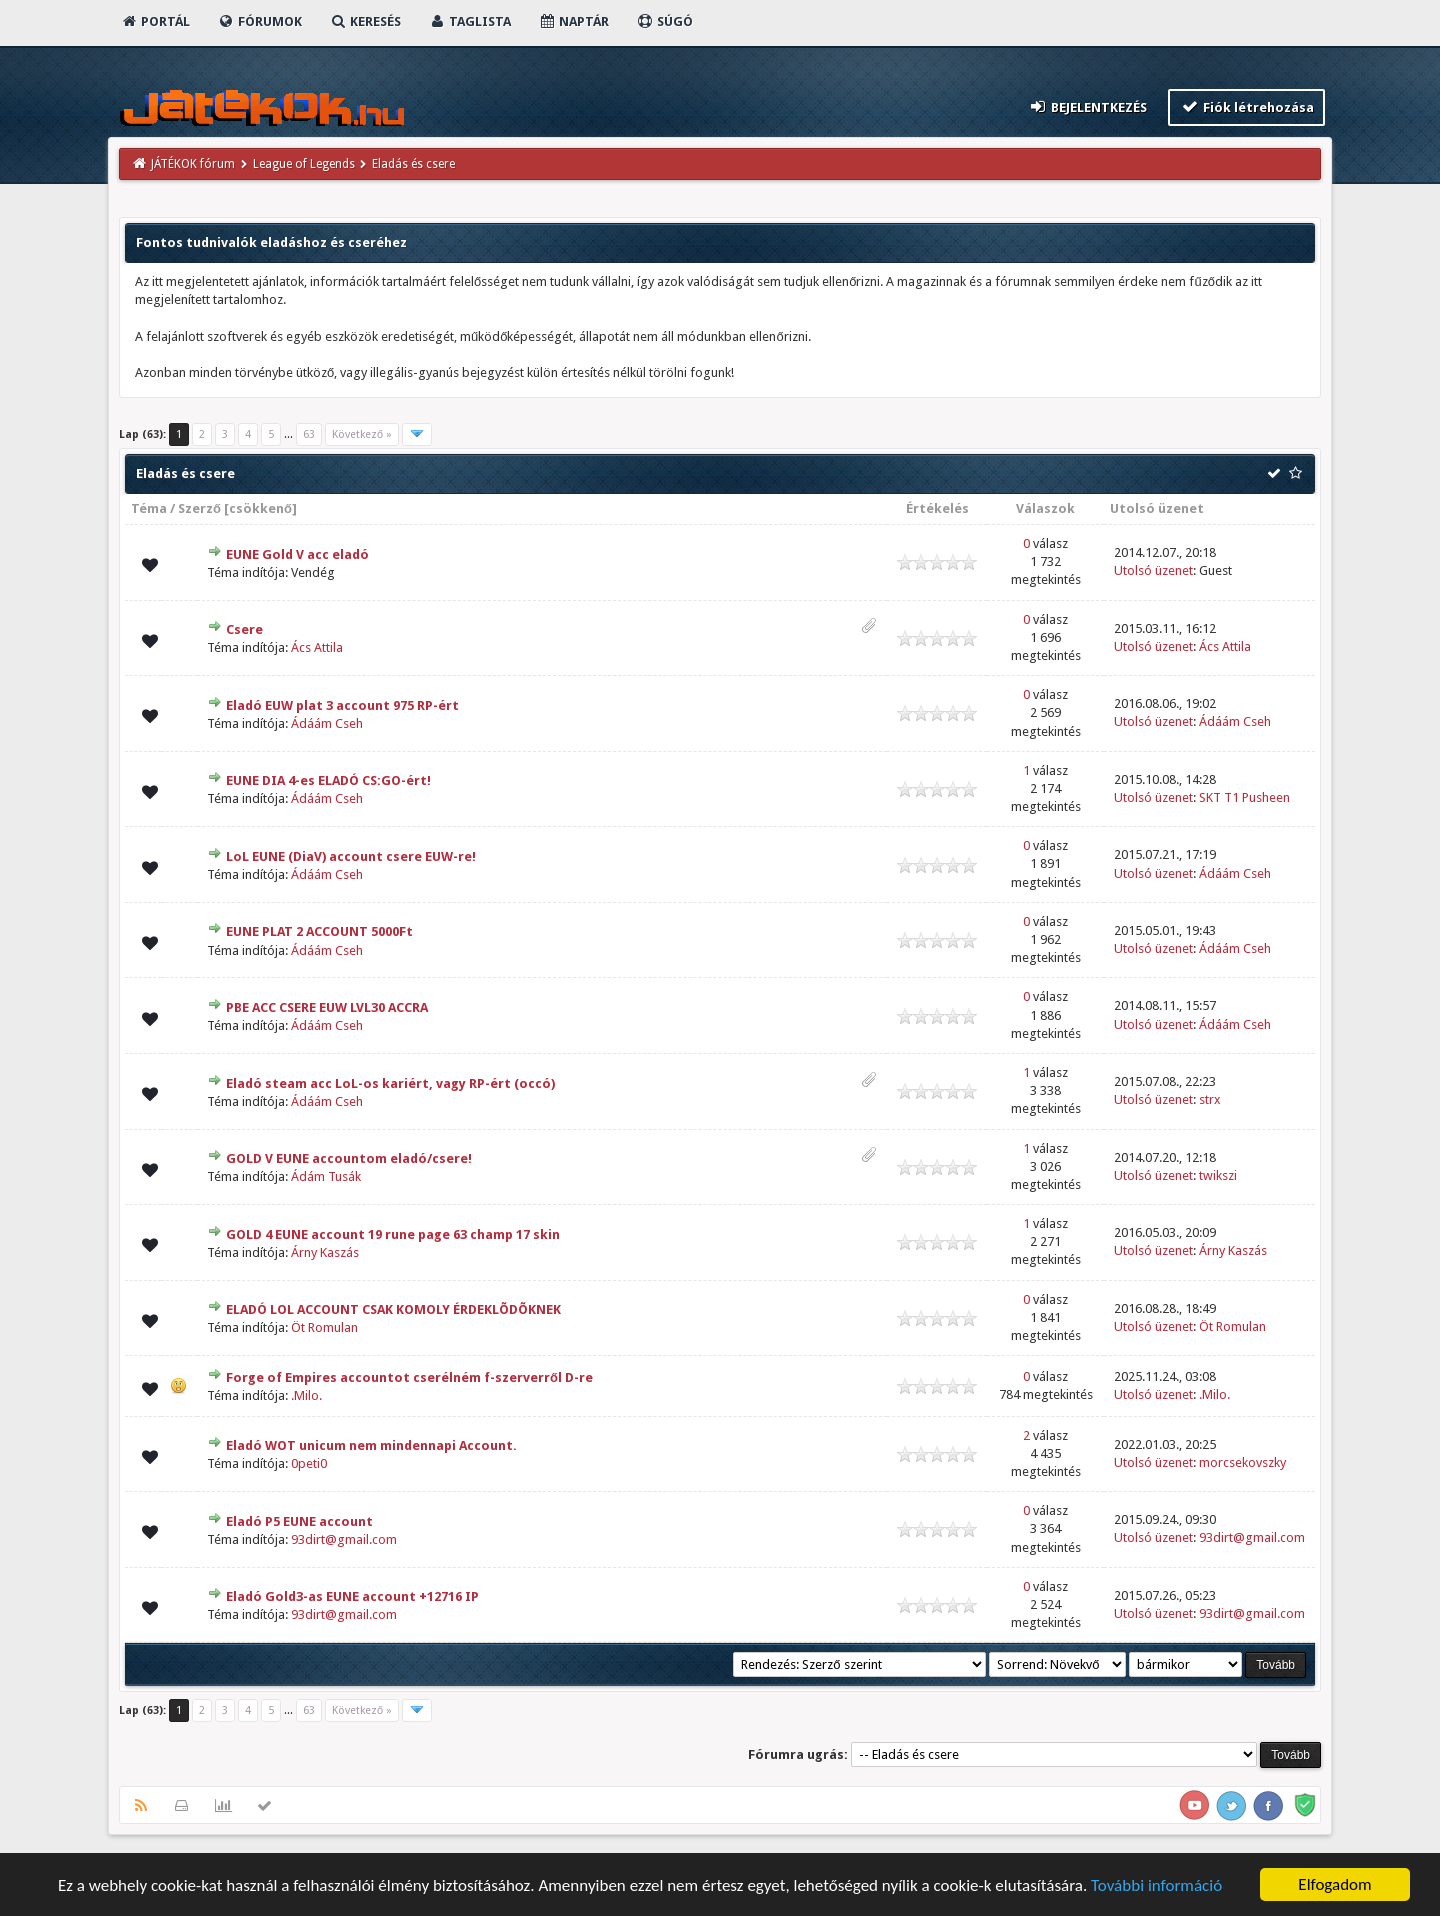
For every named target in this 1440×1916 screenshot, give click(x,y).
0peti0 (309, 1463)
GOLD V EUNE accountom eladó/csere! (349, 1158)
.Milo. (306, 1395)
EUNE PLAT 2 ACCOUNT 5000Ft (319, 931)
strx (1210, 1099)
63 (309, 434)
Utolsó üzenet (1157, 508)
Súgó (664, 21)
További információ (1156, 1885)
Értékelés (937, 508)
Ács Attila (317, 647)
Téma (149, 508)
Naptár (573, 21)
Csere (244, 629)
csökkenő (260, 508)
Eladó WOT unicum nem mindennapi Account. (371, 1445)
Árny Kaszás (325, 1252)
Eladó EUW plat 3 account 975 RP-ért (342, 705)
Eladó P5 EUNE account (299, 1521)
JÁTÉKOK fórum (193, 164)
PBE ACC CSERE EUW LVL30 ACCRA (327, 1007)
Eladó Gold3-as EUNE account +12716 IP (352, 1596)
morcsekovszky (1242, 1462)
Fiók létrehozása (1246, 106)
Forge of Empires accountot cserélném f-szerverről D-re (409, 1377)
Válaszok (1045, 508)
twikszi (1218, 1175)
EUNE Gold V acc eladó (297, 554)
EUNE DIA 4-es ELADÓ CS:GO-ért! (328, 780)
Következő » (362, 434)
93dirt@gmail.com (344, 1539)
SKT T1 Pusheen (1244, 797)
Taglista (469, 21)
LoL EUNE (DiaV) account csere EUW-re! (351, 856)
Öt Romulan (324, 1327)
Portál (155, 21)
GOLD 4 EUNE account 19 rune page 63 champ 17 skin (393, 1234)
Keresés (365, 21)
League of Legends (304, 164)
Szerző (199, 508)
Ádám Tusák (326, 1176)
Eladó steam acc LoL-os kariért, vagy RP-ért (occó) (390, 1083)
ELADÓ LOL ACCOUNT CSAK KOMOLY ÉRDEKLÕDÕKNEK (393, 1309)
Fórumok (259, 21)
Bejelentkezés (1088, 106)
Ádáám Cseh (327, 723)
